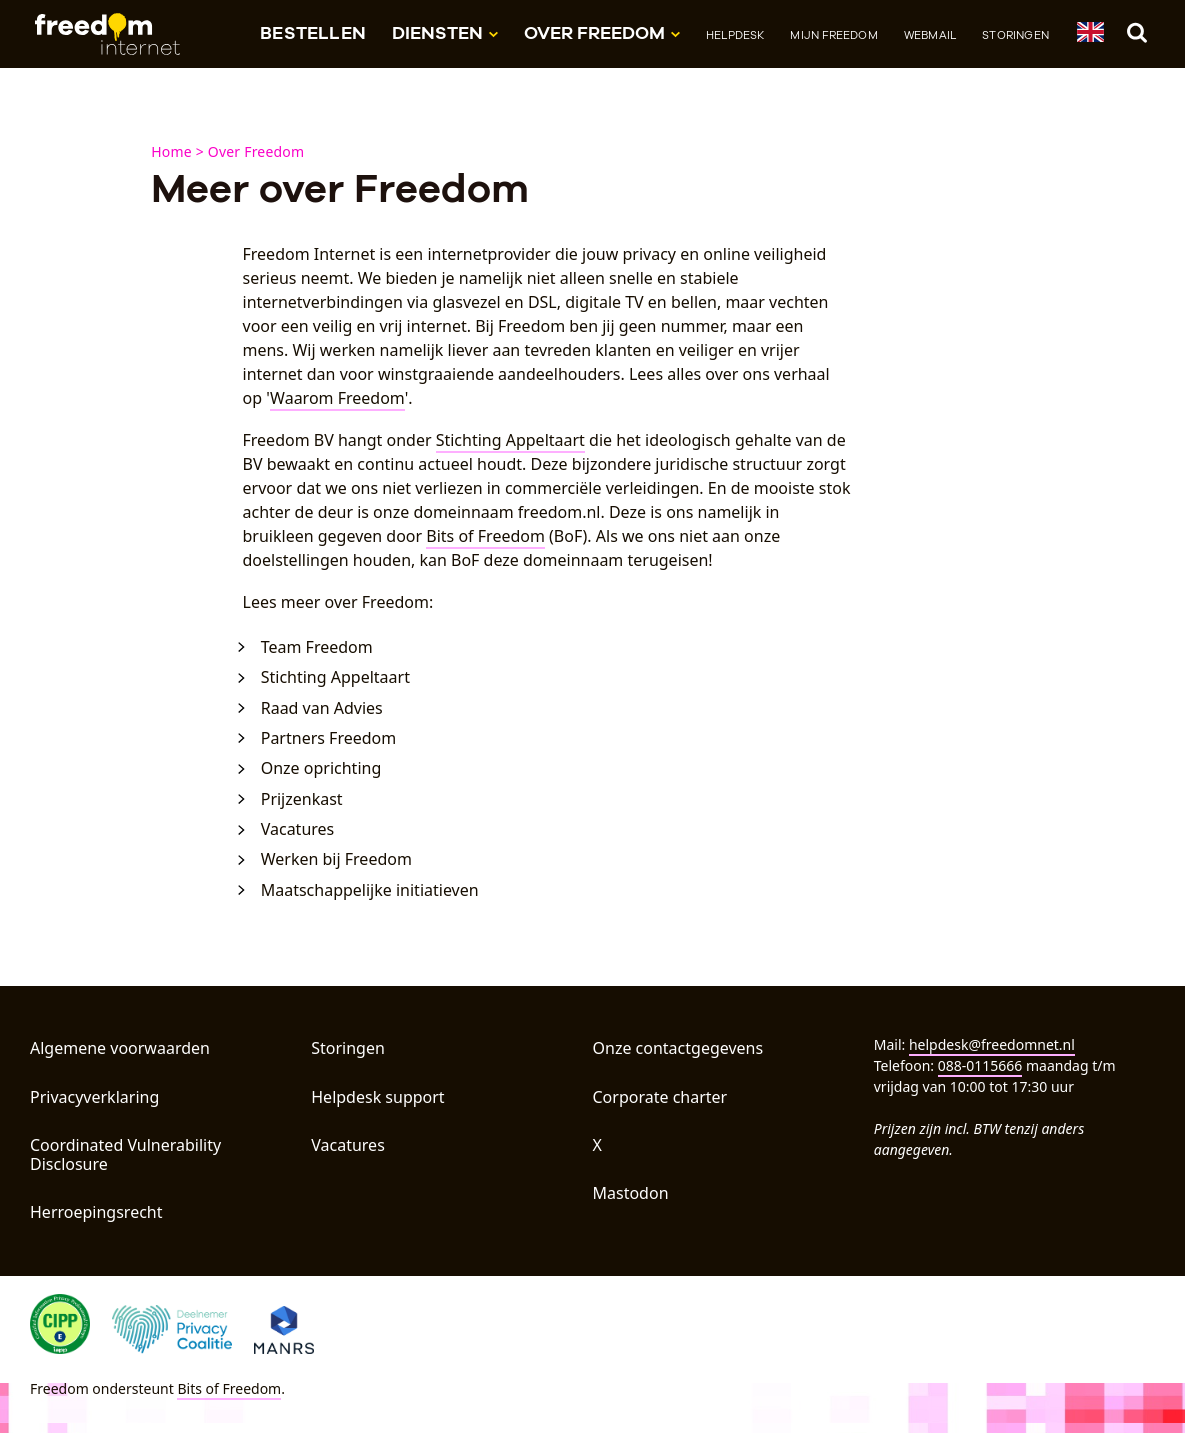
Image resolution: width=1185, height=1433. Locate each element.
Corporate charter (660, 1097)
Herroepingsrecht (96, 1212)
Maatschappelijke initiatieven (370, 890)
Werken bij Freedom (336, 859)
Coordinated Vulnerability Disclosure (125, 1154)
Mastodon (631, 1193)
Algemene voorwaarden (120, 1048)
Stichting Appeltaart (510, 440)
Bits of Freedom (485, 536)
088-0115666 (980, 1065)
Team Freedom (317, 647)
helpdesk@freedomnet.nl (992, 1044)
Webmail (930, 35)
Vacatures (298, 829)
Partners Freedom (329, 738)
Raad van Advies (322, 708)
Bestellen (313, 32)
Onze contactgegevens (678, 1048)
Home (171, 151)
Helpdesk (735, 35)
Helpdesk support (377, 1097)
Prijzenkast (302, 799)
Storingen (1015, 35)
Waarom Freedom (337, 398)
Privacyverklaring (94, 1097)
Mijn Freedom (833, 35)
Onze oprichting (321, 768)
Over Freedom (256, 151)
